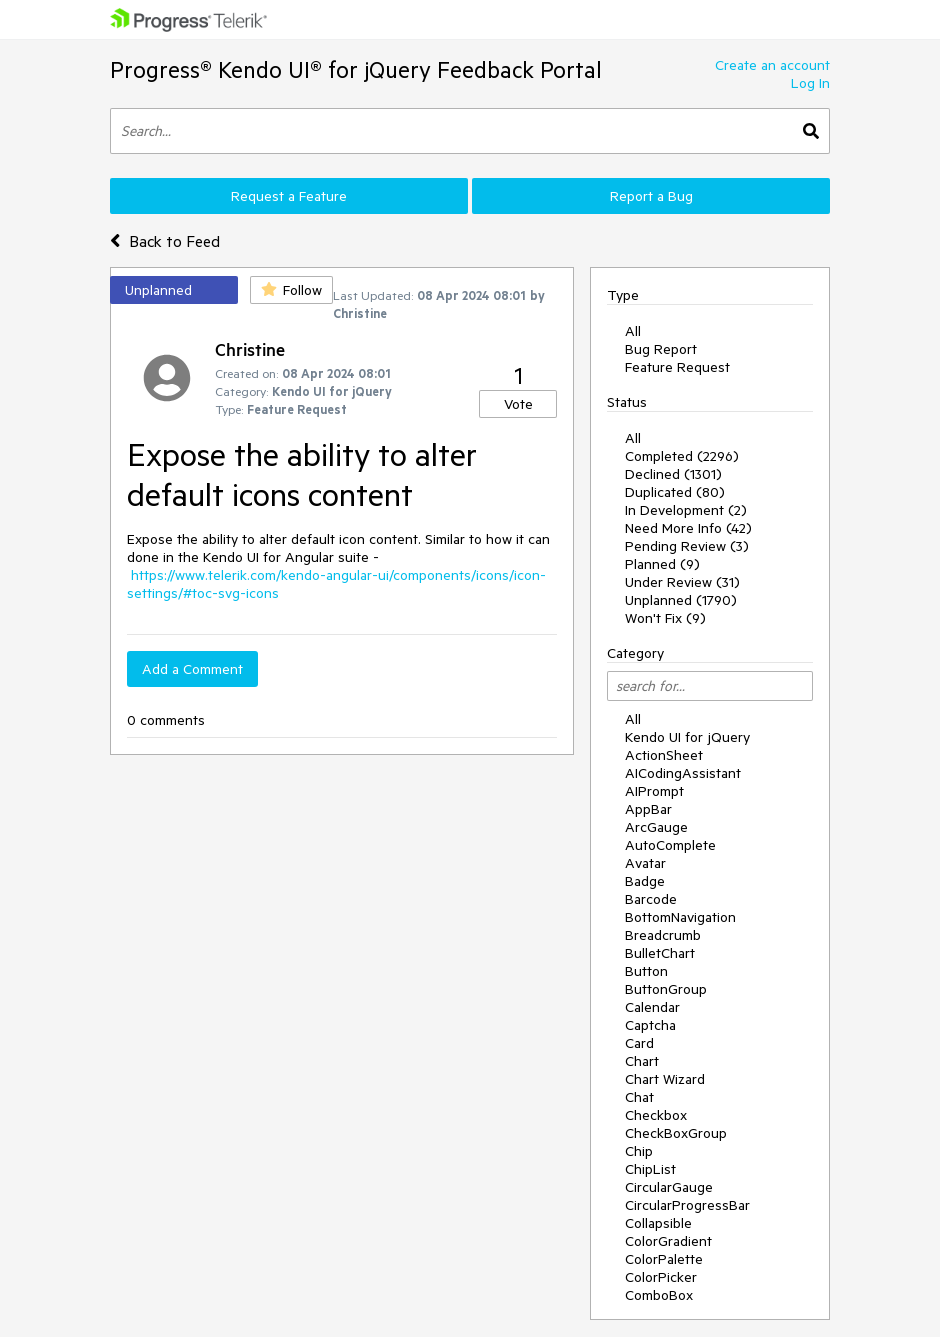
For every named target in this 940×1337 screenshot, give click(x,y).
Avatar (645, 863)
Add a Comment (192, 669)
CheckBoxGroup (676, 1133)
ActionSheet (664, 755)
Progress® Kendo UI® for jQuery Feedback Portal (356, 69)
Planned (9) (662, 564)
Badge (645, 881)
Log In (810, 83)
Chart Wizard (665, 1079)
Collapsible (658, 1223)
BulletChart (660, 953)
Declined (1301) (673, 474)
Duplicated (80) (675, 492)
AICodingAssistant (683, 773)
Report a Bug (651, 196)
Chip (639, 1151)
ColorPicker (661, 1277)
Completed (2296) (682, 456)
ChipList (650, 1169)
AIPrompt (654, 791)
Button (646, 971)
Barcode (651, 899)
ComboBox (659, 1295)
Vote (518, 404)
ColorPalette (664, 1259)
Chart (642, 1061)
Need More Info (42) (688, 528)
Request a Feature (289, 196)
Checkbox (656, 1115)
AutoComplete (670, 845)
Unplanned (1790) (681, 600)
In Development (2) (686, 510)
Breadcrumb (663, 935)
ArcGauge (656, 827)
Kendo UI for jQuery (687, 737)
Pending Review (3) (687, 546)
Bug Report (661, 349)
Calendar (652, 1007)
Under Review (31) (682, 582)
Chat (639, 1097)
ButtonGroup (666, 989)
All (633, 331)
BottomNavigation (680, 917)
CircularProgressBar (687, 1205)
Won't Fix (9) (665, 618)
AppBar (648, 809)
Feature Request (677, 367)
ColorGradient (668, 1241)
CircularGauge (669, 1187)
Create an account (772, 65)
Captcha (650, 1025)
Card (639, 1043)
